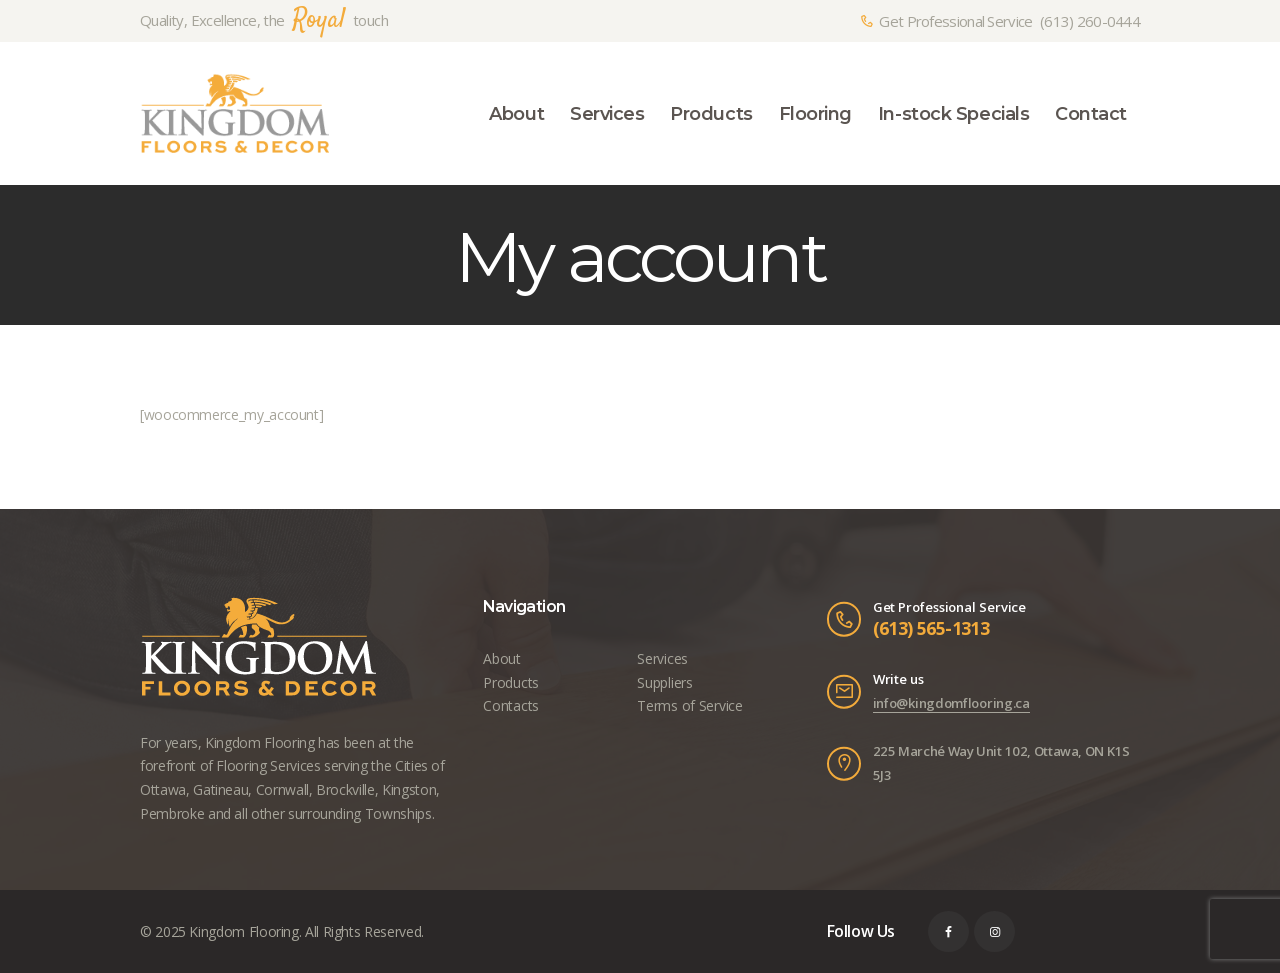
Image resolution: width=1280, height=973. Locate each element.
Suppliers (664, 682)
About (501, 658)
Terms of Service (689, 705)
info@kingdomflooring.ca (951, 703)
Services (662, 658)
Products (510, 682)
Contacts (510, 705)
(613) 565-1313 (931, 628)
